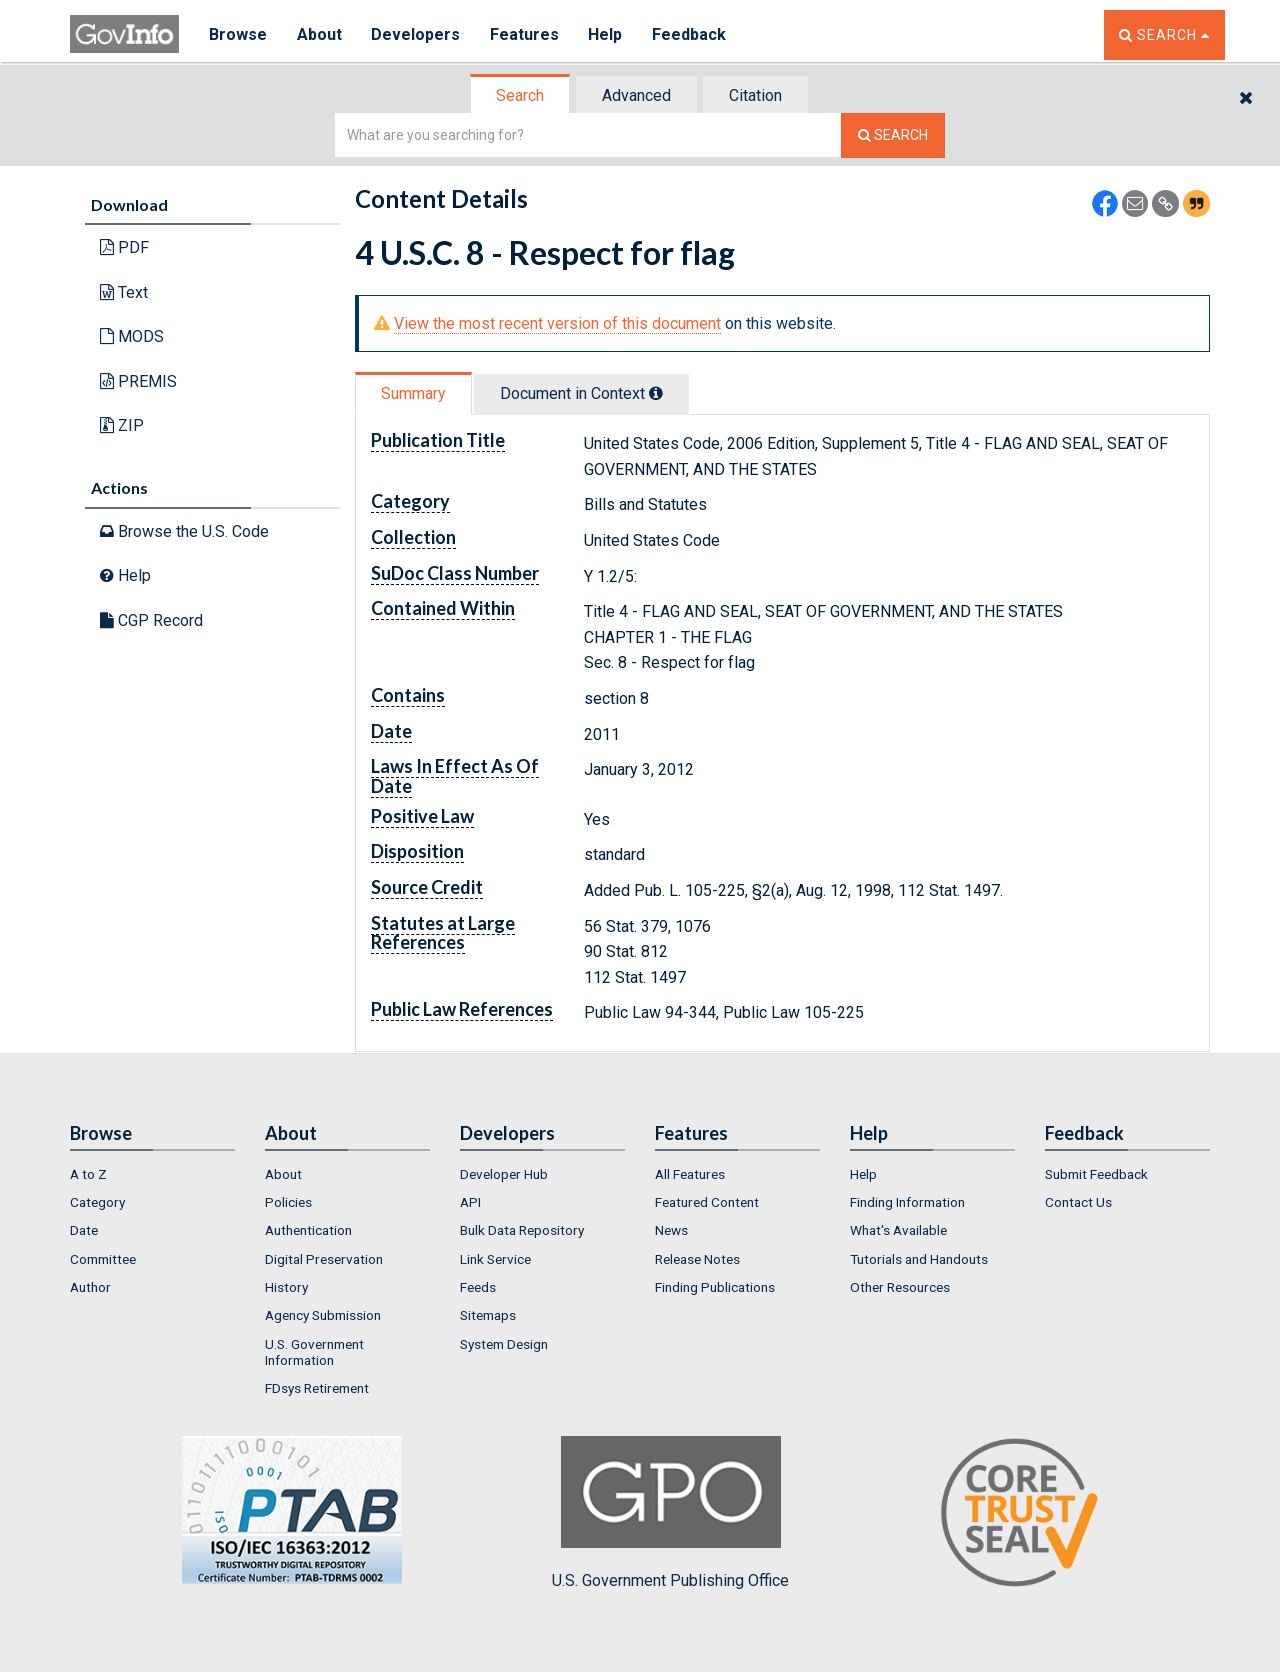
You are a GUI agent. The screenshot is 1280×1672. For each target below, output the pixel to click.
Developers (416, 34)
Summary (413, 393)
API (470, 1202)
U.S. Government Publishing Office (670, 1513)
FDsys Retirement (317, 1388)
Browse (238, 34)
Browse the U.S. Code (184, 531)
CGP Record (151, 620)
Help (607, 34)
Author (90, 1287)
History (286, 1287)
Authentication (308, 1230)
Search (520, 95)
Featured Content (707, 1202)
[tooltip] (656, 393)
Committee (103, 1259)
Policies (288, 1202)
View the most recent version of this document (557, 323)
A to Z (88, 1174)
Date (84, 1230)
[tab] (521, 95)
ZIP (122, 425)
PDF (124, 247)
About (319, 34)
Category (97, 1202)
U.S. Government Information (314, 1352)
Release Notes (697, 1259)
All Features (690, 1174)
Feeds (478, 1287)
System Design (504, 1344)
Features (525, 34)
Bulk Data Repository (522, 1230)
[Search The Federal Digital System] (893, 135)
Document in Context (581, 393)
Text (124, 292)
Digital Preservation (324, 1259)
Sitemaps (488, 1315)
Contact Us (1078, 1202)
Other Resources (900, 1287)
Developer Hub (504, 1174)
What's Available (898, 1230)
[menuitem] (152, 1174)
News (671, 1230)
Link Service (495, 1259)
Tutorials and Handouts (919, 1259)
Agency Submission (323, 1315)
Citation (755, 95)
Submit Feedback (1096, 1174)
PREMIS (138, 381)
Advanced (636, 95)
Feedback (691, 34)
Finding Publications (715, 1287)
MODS (132, 336)
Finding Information (907, 1202)
